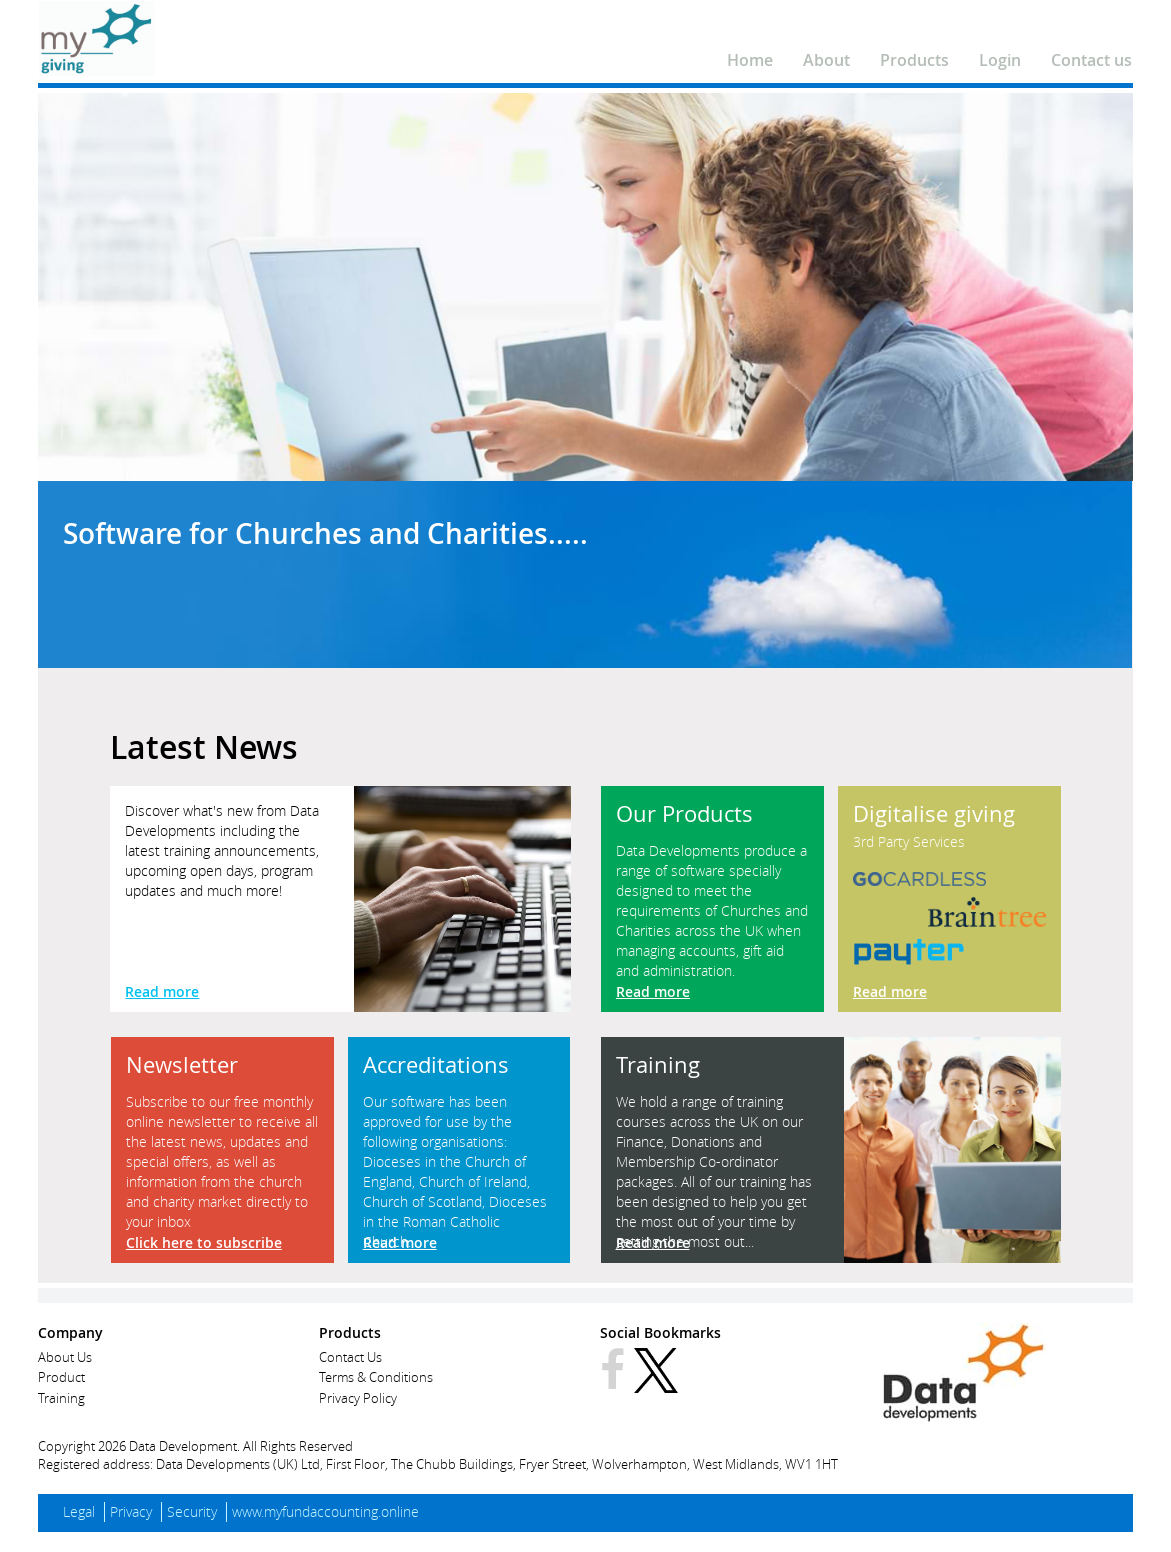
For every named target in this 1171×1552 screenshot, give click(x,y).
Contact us (1091, 60)
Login (1000, 60)
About (826, 60)
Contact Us (350, 1357)
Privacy (131, 1511)
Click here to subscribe (204, 1242)
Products (914, 60)
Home (750, 60)
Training (61, 1398)
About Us (65, 1357)
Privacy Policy (358, 1398)
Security (192, 1511)
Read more (162, 991)
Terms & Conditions (376, 1377)
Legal (79, 1511)
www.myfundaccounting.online (325, 1511)
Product (61, 1377)
